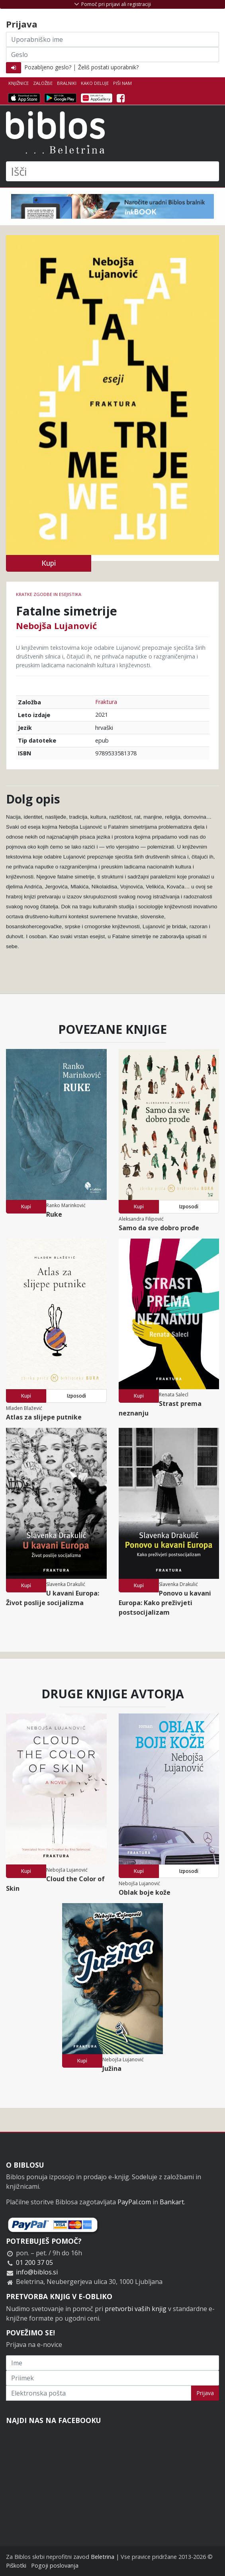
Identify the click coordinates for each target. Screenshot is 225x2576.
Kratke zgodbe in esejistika (48, 594)
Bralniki (66, 83)
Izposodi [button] (188, 1206)
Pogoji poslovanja (54, 2565)
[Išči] (112, 171)
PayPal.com (134, 2202)
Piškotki (16, 2565)
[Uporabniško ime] (112, 39)
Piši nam (122, 83)
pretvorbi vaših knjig (135, 2308)
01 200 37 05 (34, 2262)
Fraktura (106, 702)
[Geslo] (112, 54)
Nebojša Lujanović (56, 625)
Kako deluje (95, 83)
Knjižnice (18, 83)
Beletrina (102, 2556)
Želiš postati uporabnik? (108, 67)
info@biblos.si (37, 2272)
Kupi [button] (48, 563)
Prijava (205, 2393)
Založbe (43, 83)
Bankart (172, 2202)
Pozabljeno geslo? (47, 67)
